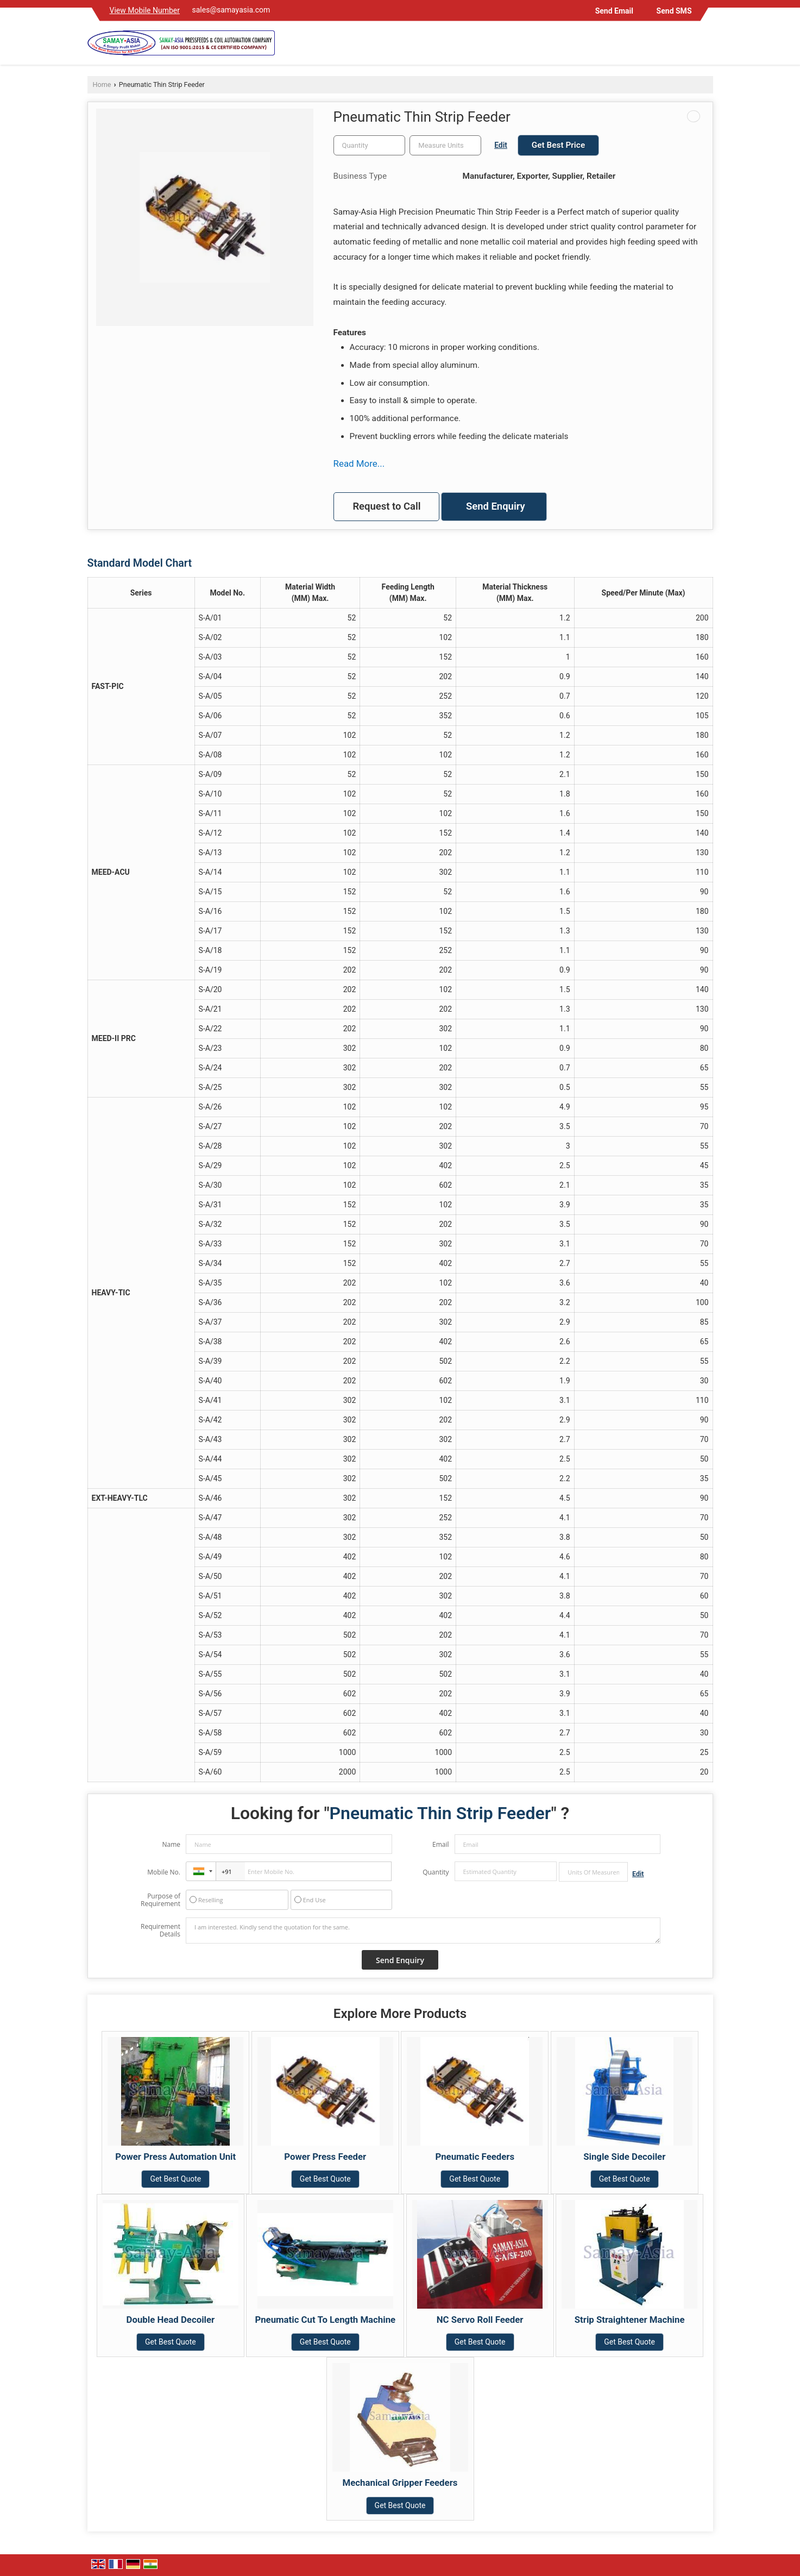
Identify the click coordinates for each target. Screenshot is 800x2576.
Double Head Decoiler (171, 2319)
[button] (145, 10)
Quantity (436, 1872)
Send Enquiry (495, 506)
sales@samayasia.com (231, 9)
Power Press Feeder (325, 2156)
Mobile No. (163, 1872)
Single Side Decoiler (624, 2156)
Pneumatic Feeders (474, 2156)
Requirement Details (160, 1930)
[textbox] (445, 145)
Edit (500, 145)
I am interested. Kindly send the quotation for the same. (423, 1930)
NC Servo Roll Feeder (480, 2319)
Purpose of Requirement (160, 1900)
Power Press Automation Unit (175, 2156)
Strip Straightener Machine (630, 2319)
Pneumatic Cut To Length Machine (325, 2319)
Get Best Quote (175, 2178)
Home (102, 84)
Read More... (359, 463)
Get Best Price (558, 145)
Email (440, 1844)
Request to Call (386, 506)
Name (171, 1844)
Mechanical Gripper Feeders (400, 2482)
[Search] (706, 45)
